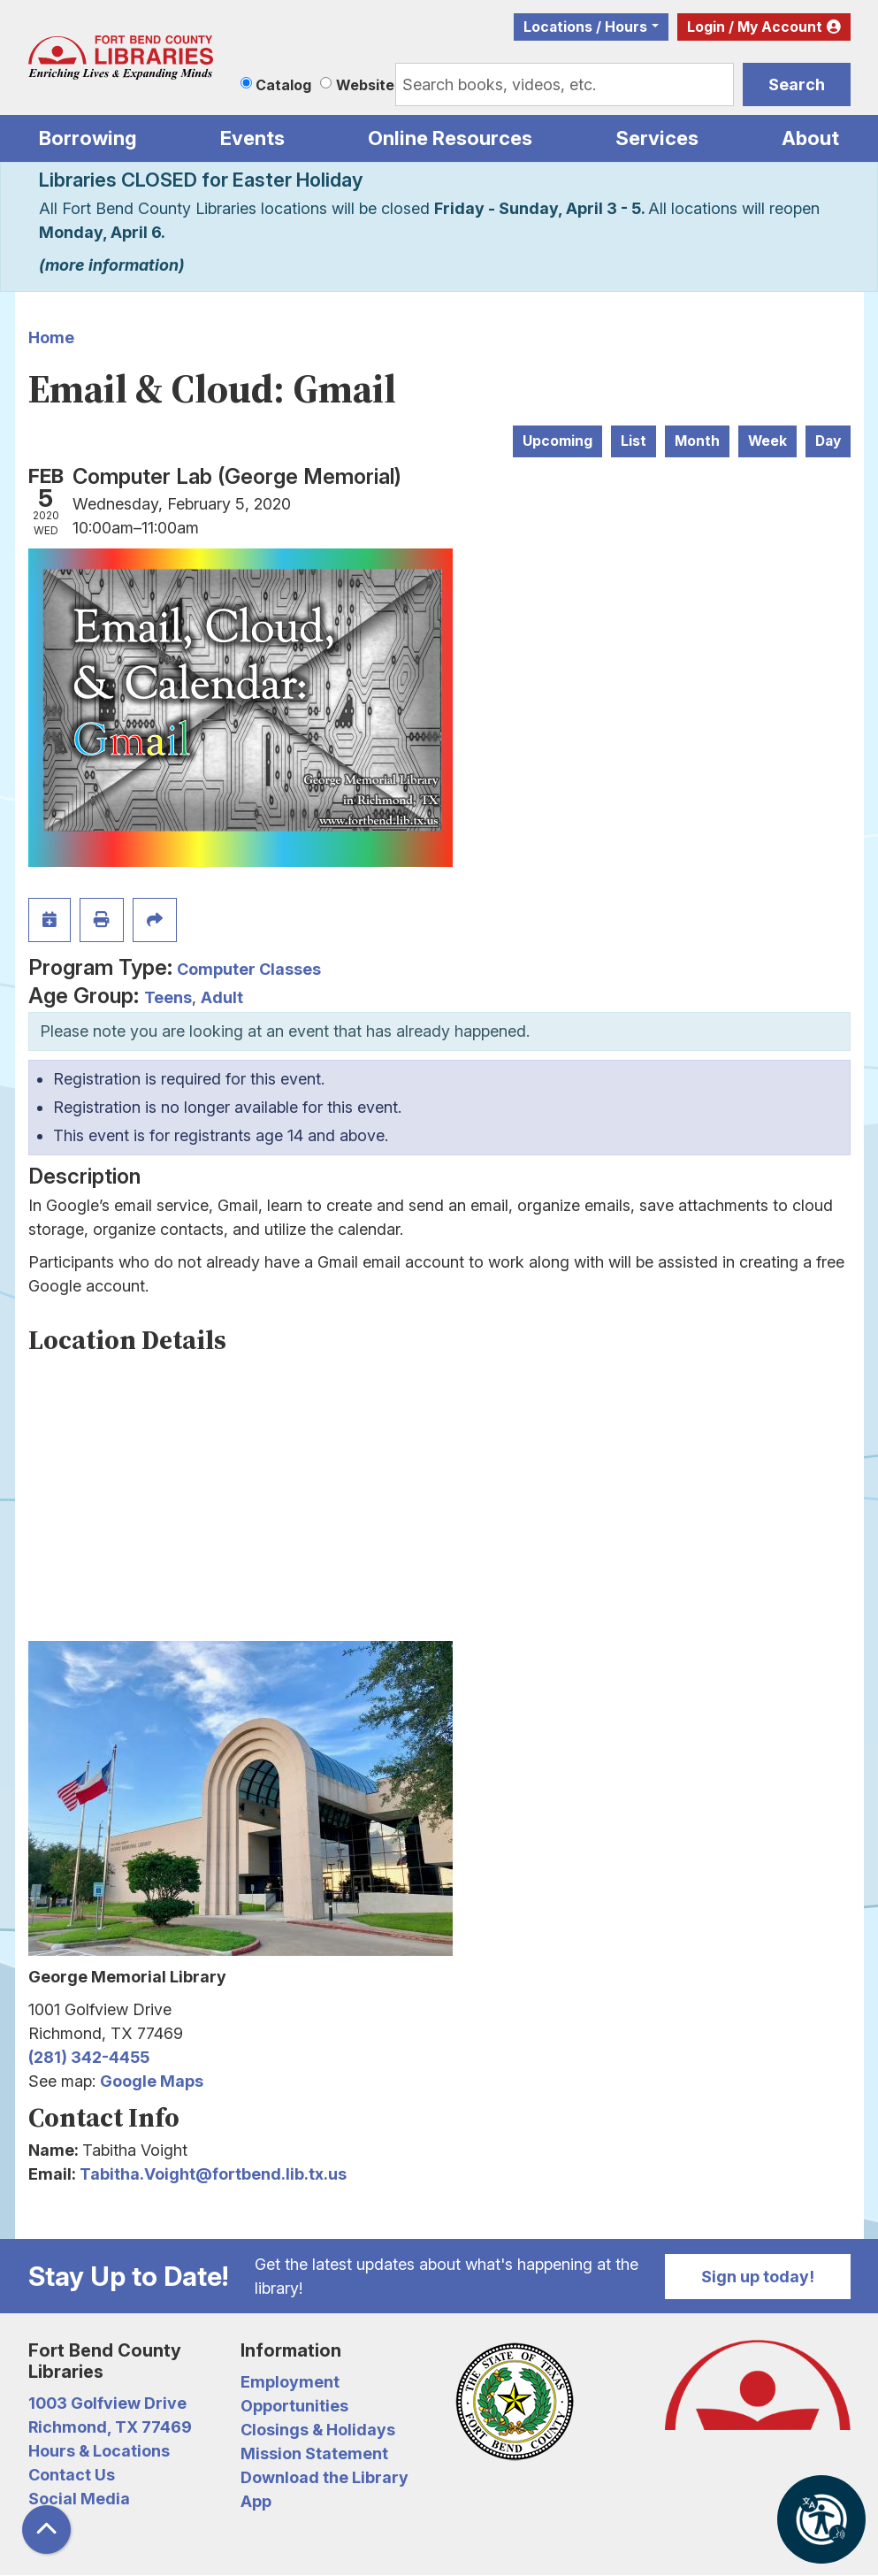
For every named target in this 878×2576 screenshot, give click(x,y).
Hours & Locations (99, 2451)
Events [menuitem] (252, 138)
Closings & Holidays (317, 2429)
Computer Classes (249, 969)
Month (697, 441)
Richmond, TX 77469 (110, 2427)
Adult (222, 997)
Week (767, 441)
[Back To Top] (46, 2529)
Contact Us (71, 2474)
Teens (168, 997)
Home (51, 337)
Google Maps (151, 2081)
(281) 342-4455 (88, 2057)
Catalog (283, 85)
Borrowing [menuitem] (88, 138)
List (633, 441)
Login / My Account (754, 27)
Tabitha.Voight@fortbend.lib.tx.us (213, 2174)
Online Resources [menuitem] (450, 138)
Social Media (79, 2498)
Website (365, 85)
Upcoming (557, 441)
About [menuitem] (810, 138)
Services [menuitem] (657, 138)
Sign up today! (757, 2276)
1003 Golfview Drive (107, 2403)
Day (828, 441)
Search (796, 84)
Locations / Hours (585, 27)
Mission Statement (314, 2453)
